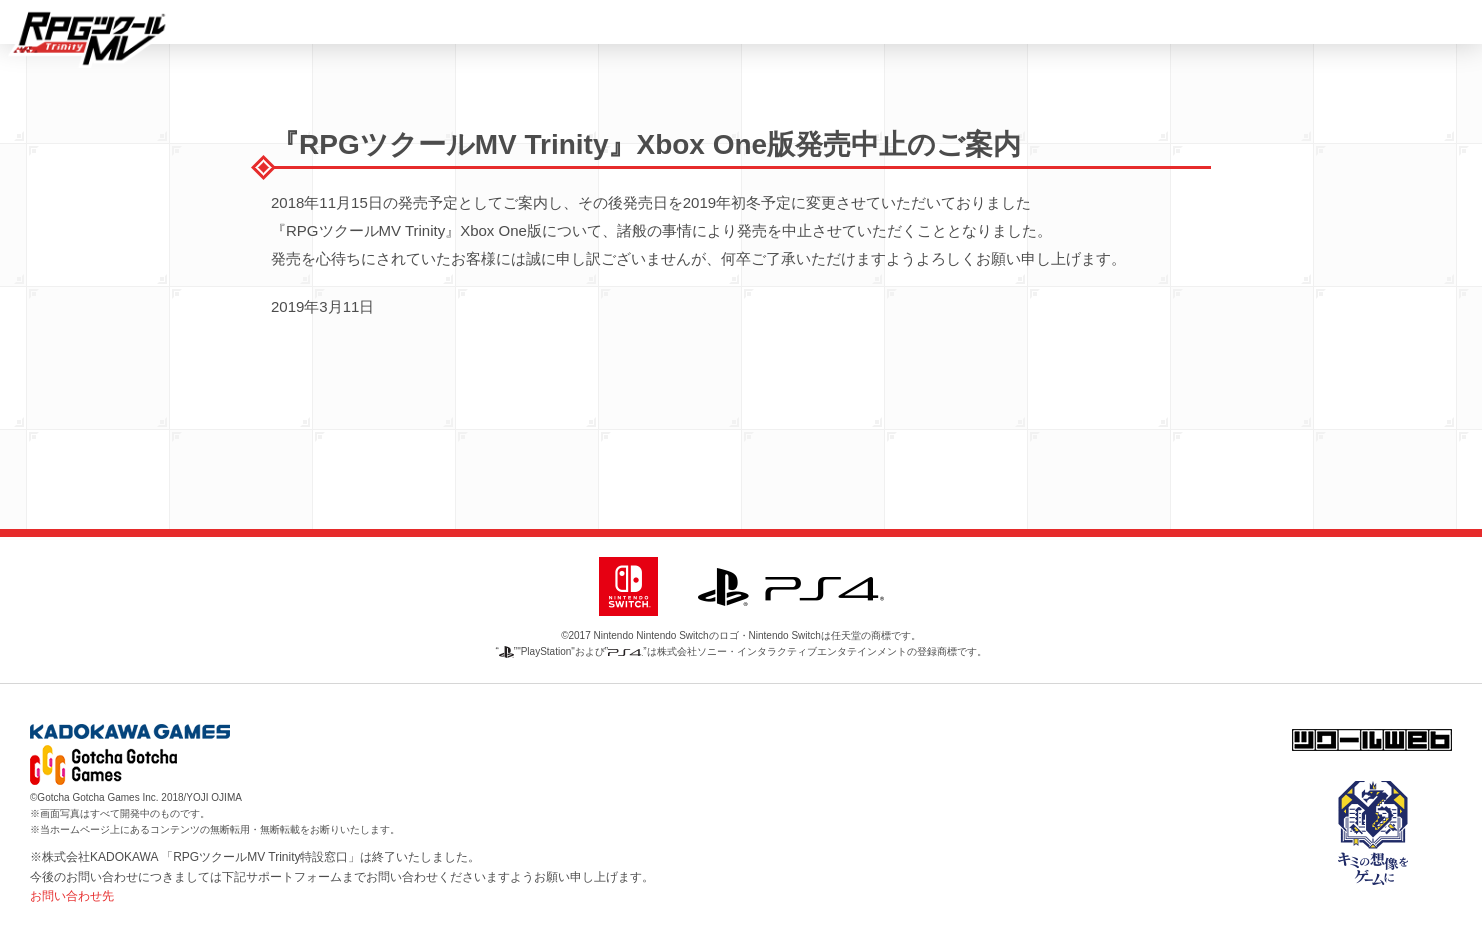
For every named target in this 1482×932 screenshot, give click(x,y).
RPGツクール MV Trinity (89, 38)
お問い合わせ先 (72, 896)
